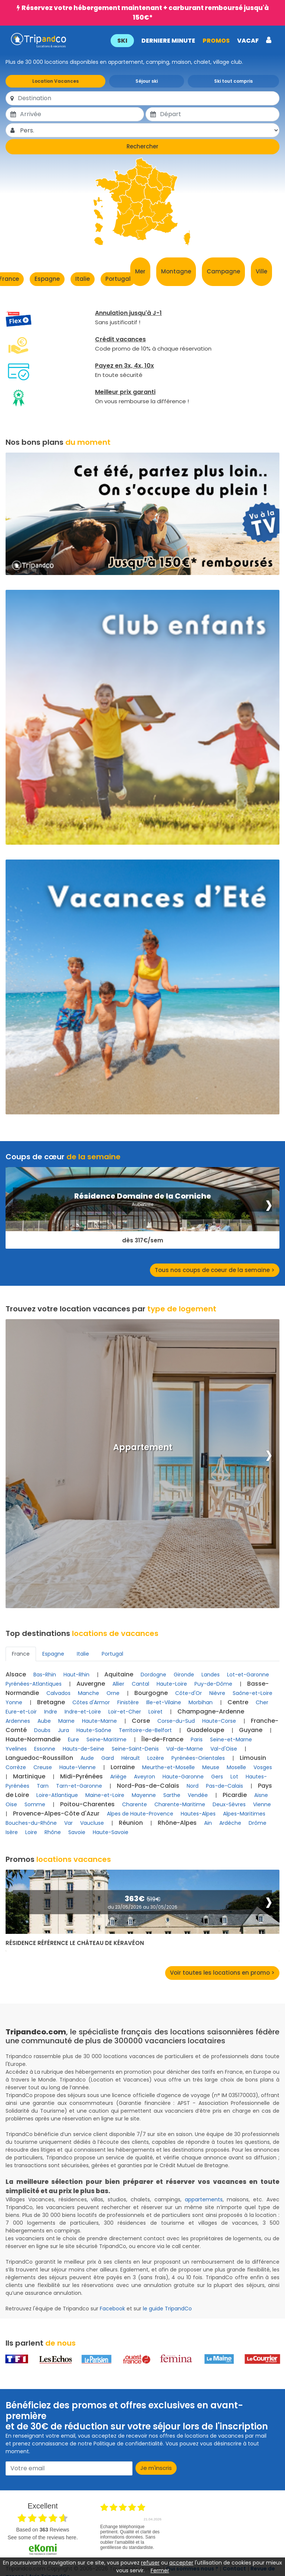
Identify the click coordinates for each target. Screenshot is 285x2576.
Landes (211, 1674)
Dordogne (153, 1674)
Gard (107, 1758)
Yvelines (16, 1748)
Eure (73, 1739)
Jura (63, 1730)
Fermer (160, 2570)
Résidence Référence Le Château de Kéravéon (75, 1943)
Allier (118, 1684)
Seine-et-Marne (231, 1739)
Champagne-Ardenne (210, 1711)
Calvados (58, 1693)
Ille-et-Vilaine (163, 1702)
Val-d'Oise (223, 1748)
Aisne (261, 1795)
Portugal (118, 279)
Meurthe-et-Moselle (168, 1767)
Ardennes (18, 1721)
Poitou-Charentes (87, 1804)
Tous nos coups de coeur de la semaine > (215, 1270)
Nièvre (217, 1693)
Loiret (155, 1711)
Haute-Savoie (110, 1832)
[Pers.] (149, 130)
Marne (66, 1721)
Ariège (118, 1776)
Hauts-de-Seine (83, 1748)
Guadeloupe (205, 1730)
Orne (113, 1693)
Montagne (176, 271)
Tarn (43, 1786)
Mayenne (144, 1795)
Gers (217, 1776)
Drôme (257, 1823)
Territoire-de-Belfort (145, 1730)
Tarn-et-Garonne (79, 1786)
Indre (50, 1711)
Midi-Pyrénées (81, 1776)
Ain (208, 1823)
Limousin (253, 1758)
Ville (261, 271)
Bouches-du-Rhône (31, 1823)
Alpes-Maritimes (244, 1813)
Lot (234, 1776)
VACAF (247, 40)
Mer (140, 271)
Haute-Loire (172, 1684)
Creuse (42, 1767)
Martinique (29, 1776)
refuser (150, 2562)
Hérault (130, 1758)
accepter (181, 2562)
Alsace (16, 1674)
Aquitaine (118, 1674)
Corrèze (16, 1767)
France (21, 1653)
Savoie (76, 1832)
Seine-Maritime (106, 1739)
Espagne (47, 279)
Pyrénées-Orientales (198, 1758)
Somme (34, 1804)
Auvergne (90, 1683)
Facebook (112, 2308)
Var (68, 1823)
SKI (122, 40)
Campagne (223, 271)
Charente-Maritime (179, 1804)
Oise (11, 1804)
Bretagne (51, 1702)
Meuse (210, 1767)
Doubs (42, 1730)
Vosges (262, 1767)
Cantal (140, 1684)
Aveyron (144, 1776)
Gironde (184, 1674)
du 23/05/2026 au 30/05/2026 (142, 1907)
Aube (44, 1721)
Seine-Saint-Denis (135, 1748)
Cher (262, 1702)
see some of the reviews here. (42, 2537)
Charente (134, 1804)
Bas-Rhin (44, 1674)
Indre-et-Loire (83, 1711)
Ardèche (230, 1823)
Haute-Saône (93, 1730)
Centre (237, 1702)
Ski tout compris (233, 81)
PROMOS (215, 40)
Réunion (131, 1822)
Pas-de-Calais (224, 1786)
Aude (87, 1758)
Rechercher (142, 146)
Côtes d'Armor (91, 1702)
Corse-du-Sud (176, 1721)
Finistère (128, 1702)
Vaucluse (92, 1823)
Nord (193, 1786)
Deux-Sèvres (229, 1804)
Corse (141, 1720)
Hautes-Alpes (198, 1813)
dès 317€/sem (142, 1240)
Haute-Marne (99, 1721)
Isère (12, 1832)
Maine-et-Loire (104, 1795)
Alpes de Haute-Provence (140, 1813)
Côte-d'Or (188, 1693)
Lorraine (123, 1767)
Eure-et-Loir (21, 1711)
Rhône (53, 1832)
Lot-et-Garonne (248, 1674)
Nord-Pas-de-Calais (148, 1785)
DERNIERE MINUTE (167, 40)
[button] (190, 40)
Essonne (44, 1748)
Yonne (14, 1702)
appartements (204, 2199)
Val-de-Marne (184, 1748)
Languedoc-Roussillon (39, 1758)
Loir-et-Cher (124, 1711)
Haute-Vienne (77, 1767)
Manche (88, 1693)
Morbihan (201, 1702)
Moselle (236, 1767)
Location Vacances (55, 81)
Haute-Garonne (183, 1776)
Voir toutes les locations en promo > (222, 1973)
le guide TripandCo (167, 2308)
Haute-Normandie (33, 1739)
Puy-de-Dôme (213, 1684)
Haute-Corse (219, 1721)
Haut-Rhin (76, 1674)
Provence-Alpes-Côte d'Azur (56, 1813)
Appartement (142, 1447)
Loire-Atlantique (57, 1795)
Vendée (198, 1795)
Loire (31, 1832)
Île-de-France (162, 1739)
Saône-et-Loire (252, 1693)
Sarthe (171, 1795)
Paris (197, 1739)
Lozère (155, 1758)
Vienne (262, 1804)
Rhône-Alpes (177, 1822)
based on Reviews (42, 2530)
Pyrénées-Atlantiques (34, 1684)
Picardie (235, 1795)
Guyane (250, 1730)
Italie (82, 279)
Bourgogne (151, 1693)
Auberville (142, 1204)
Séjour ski (146, 81)
